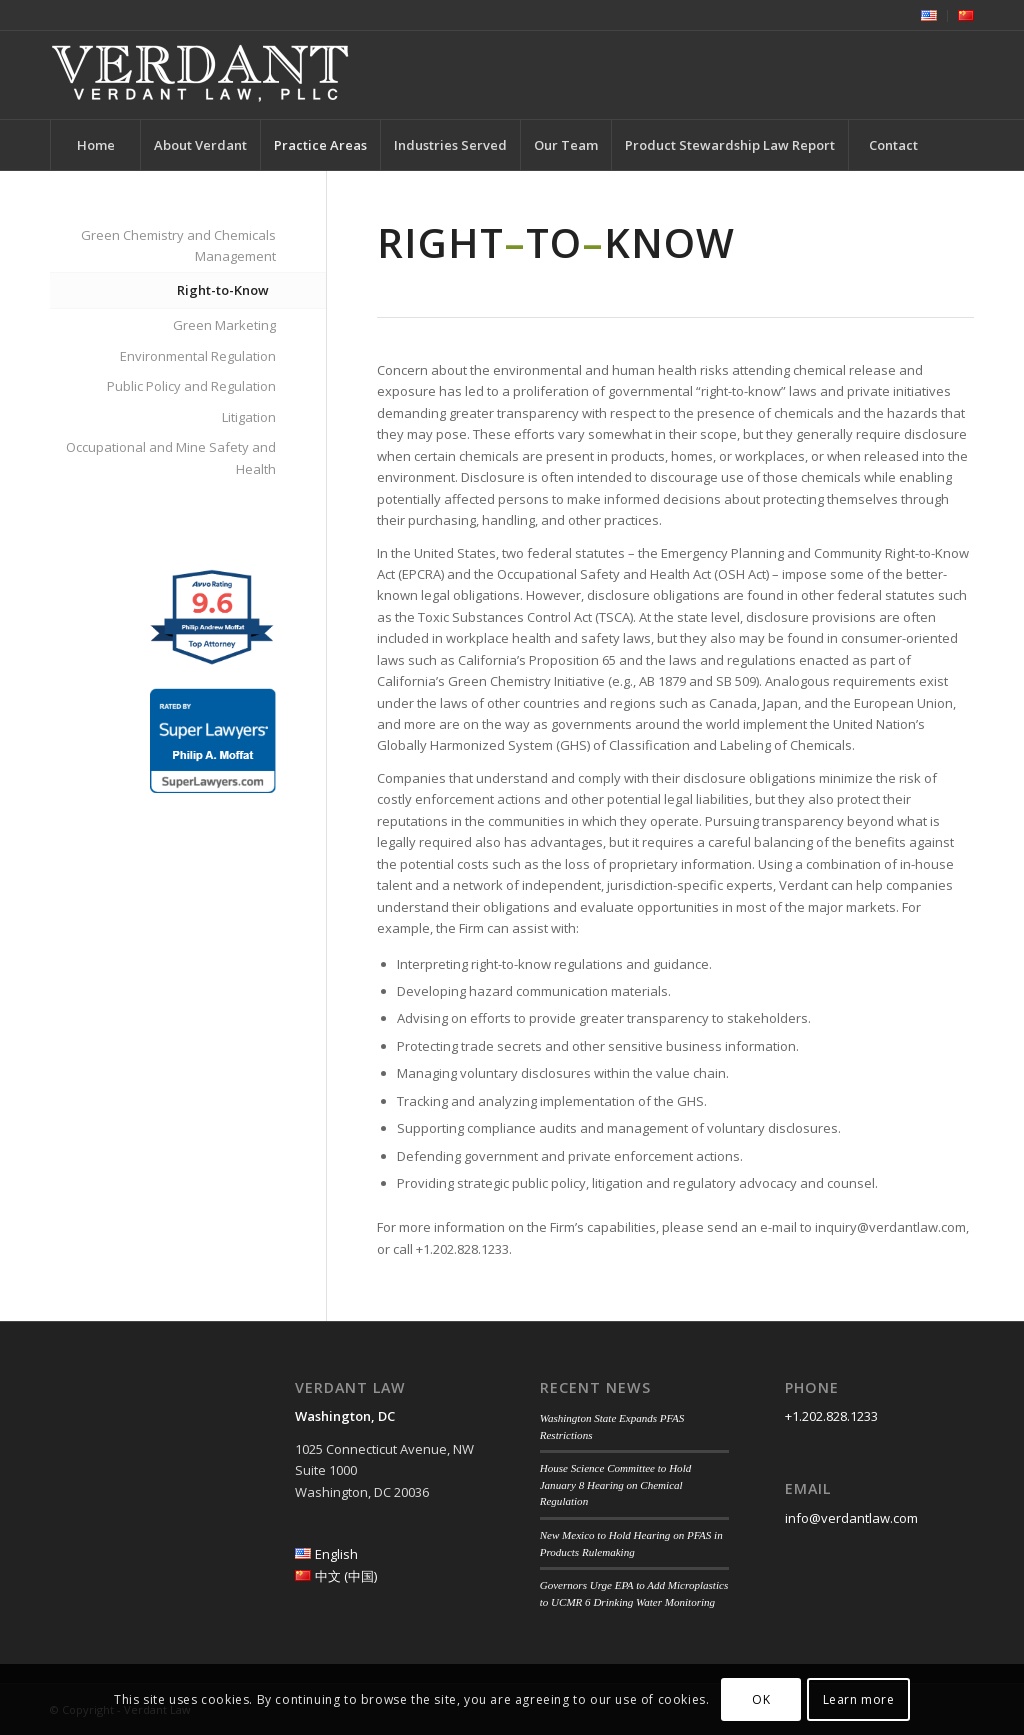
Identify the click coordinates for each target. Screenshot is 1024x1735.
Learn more (859, 1699)
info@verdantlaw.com (851, 1518)
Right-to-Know (223, 290)
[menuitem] (929, 16)
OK (761, 1699)
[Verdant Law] (200, 75)
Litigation (249, 417)
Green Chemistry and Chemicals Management (178, 245)
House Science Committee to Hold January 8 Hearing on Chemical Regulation (616, 1484)
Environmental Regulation (198, 356)
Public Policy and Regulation (191, 386)
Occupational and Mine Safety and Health (171, 457)
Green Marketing (224, 325)
